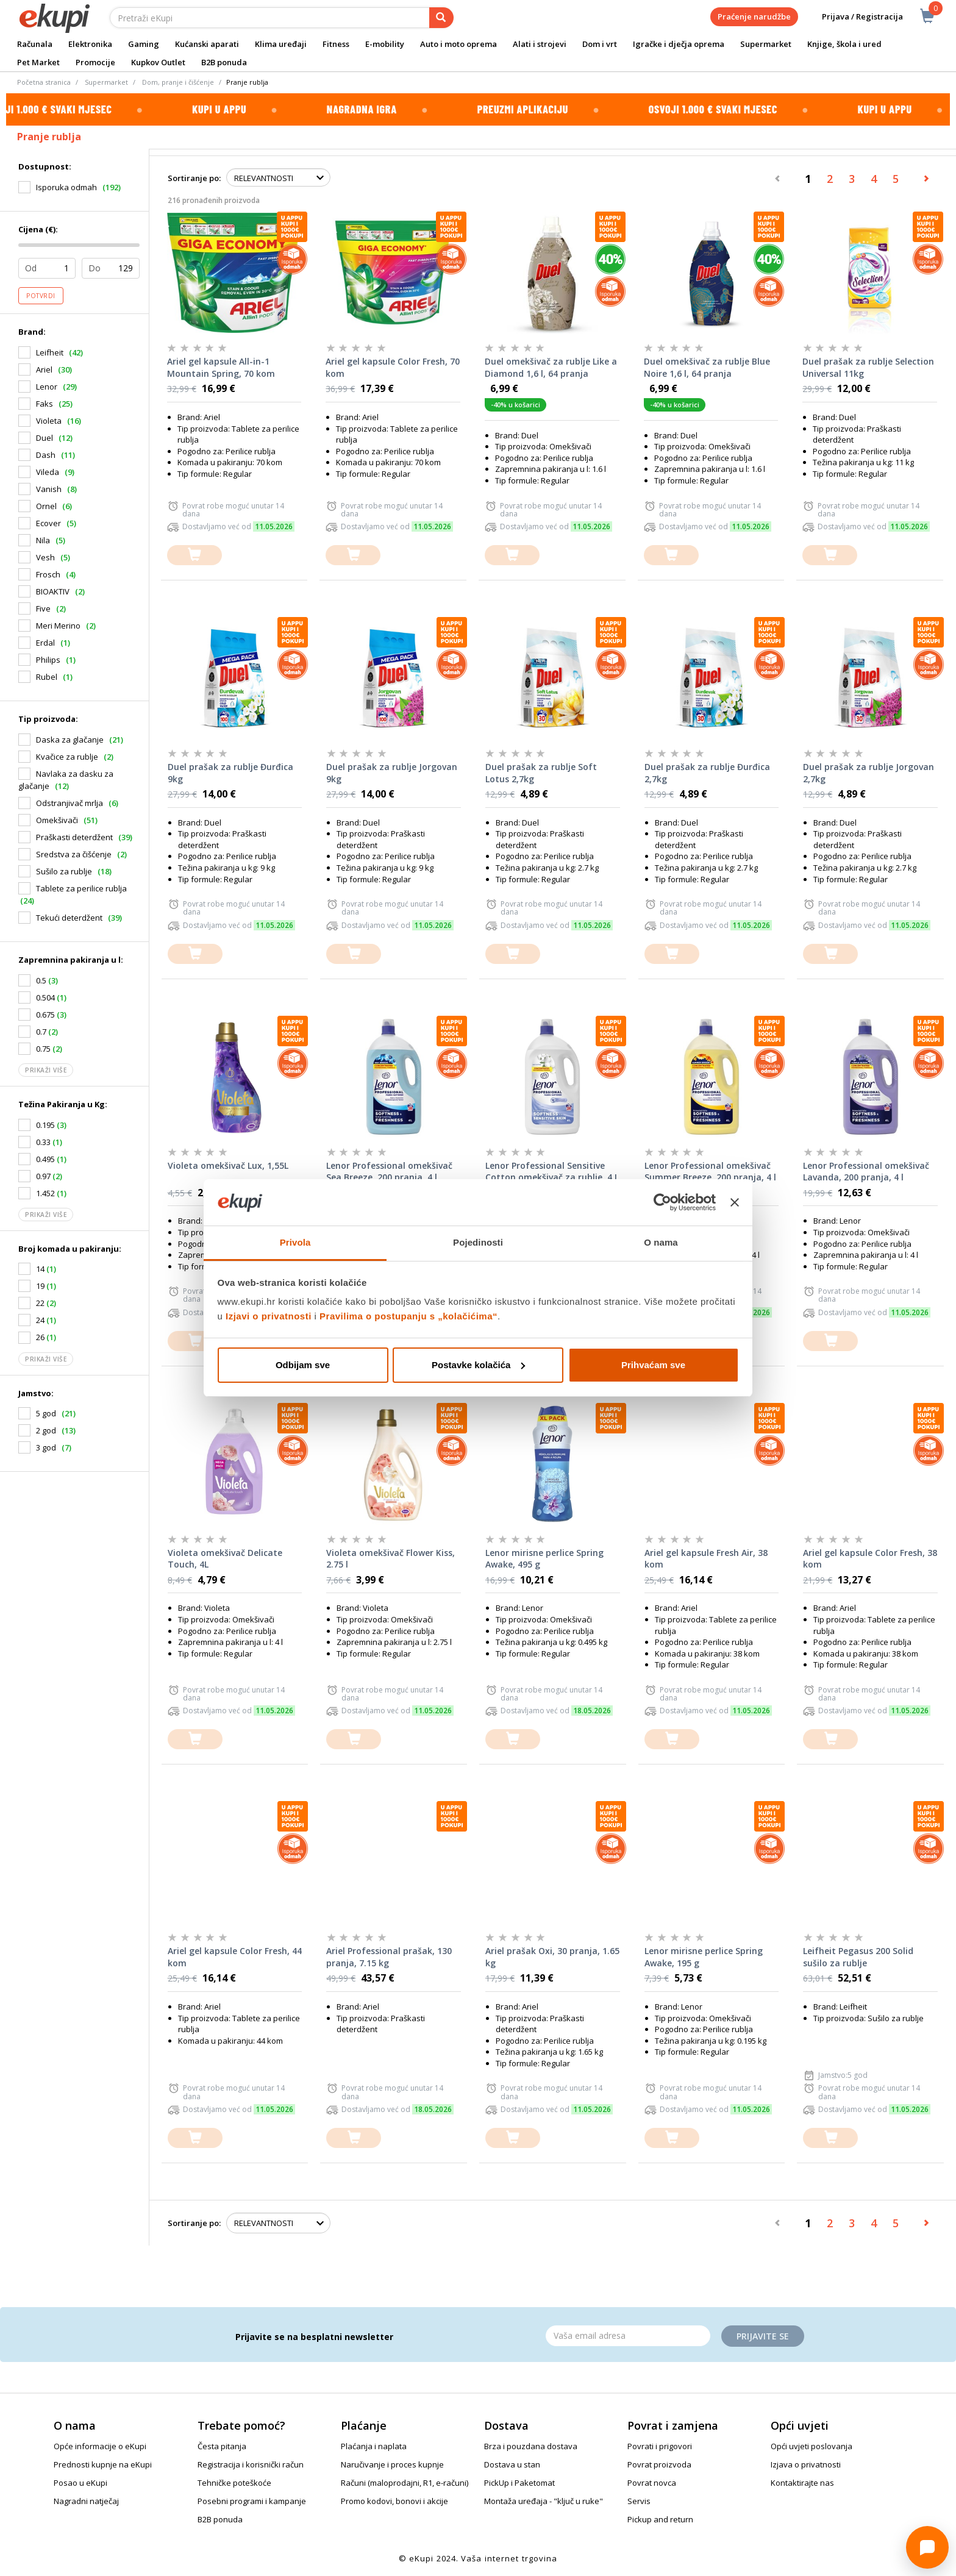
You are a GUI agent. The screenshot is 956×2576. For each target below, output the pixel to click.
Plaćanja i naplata (374, 2446)
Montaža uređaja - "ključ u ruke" (543, 2501)
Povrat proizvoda (659, 2464)
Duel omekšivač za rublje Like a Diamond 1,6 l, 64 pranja (551, 367)
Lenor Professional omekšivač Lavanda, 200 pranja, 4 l (866, 1171)
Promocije (95, 62)
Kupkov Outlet (158, 62)
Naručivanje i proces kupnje (392, 2464)
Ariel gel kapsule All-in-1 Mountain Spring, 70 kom (221, 367)
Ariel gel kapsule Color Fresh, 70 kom (393, 367)
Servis (639, 2501)
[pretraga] (441, 17)
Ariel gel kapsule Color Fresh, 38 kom (870, 1559)
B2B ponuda (224, 62)
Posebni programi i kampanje (252, 2501)
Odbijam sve (303, 1365)
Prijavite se (763, 2336)
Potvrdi (40, 295)
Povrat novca (651, 2482)
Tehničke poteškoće (234, 2482)
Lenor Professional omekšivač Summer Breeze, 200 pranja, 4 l (710, 1171)
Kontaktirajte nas (802, 2482)
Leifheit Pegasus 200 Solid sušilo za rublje (858, 1957)
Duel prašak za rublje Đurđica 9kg (230, 773)
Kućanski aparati (207, 43)
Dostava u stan (512, 2464)
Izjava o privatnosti (806, 2464)
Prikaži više (45, 1070)
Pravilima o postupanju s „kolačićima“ (408, 1316)
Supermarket (765, 43)
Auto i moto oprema (458, 43)
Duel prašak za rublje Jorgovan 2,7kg (868, 773)
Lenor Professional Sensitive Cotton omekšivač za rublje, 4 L (552, 1171)
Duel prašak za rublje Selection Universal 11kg (868, 367)
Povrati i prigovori (659, 2446)
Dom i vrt (599, 43)
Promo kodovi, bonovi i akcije (394, 2501)
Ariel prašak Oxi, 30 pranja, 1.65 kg (552, 1957)
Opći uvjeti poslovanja (811, 2446)
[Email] (628, 2335)
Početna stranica (44, 82)
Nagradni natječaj (86, 2501)
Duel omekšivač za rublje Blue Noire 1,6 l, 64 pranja (707, 367)
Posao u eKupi (80, 2482)
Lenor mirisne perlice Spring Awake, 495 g (544, 1559)
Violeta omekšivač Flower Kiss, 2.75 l (390, 1559)
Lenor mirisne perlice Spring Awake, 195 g (703, 1957)
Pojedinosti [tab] (478, 1242)
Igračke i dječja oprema (678, 43)
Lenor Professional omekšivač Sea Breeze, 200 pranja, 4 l (389, 1171)
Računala (34, 43)
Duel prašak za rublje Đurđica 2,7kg (707, 773)
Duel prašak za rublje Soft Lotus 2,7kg (541, 773)
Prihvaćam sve (653, 1365)
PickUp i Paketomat (519, 2482)
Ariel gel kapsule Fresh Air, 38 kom (706, 1559)
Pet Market (38, 62)
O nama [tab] (661, 1242)
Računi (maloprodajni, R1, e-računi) (404, 2482)
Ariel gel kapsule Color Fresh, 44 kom (235, 1957)
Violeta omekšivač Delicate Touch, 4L (225, 1559)
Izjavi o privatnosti (269, 1316)
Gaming (143, 43)
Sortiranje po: (194, 178)
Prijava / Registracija (854, 17)
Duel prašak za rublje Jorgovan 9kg (391, 773)
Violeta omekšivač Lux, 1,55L (228, 1165)
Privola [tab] (295, 1242)
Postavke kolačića (478, 1365)
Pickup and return (660, 2519)
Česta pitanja (222, 2446)
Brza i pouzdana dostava (530, 2446)
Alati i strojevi (539, 43)
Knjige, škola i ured (844, 43)
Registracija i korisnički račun (251, 2464)
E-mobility (384, 43)
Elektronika (90, 43)
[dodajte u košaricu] (194, 555)
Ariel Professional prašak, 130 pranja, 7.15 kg (389, 1957)
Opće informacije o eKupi (100, 2446)
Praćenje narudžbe (754, 16)
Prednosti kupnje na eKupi (103, 2464)
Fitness (336, 43)
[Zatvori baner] (734, 1202)
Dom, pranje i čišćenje (178, 82)
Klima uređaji (281, 43)
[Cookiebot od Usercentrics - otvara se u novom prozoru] (662, 1202)
